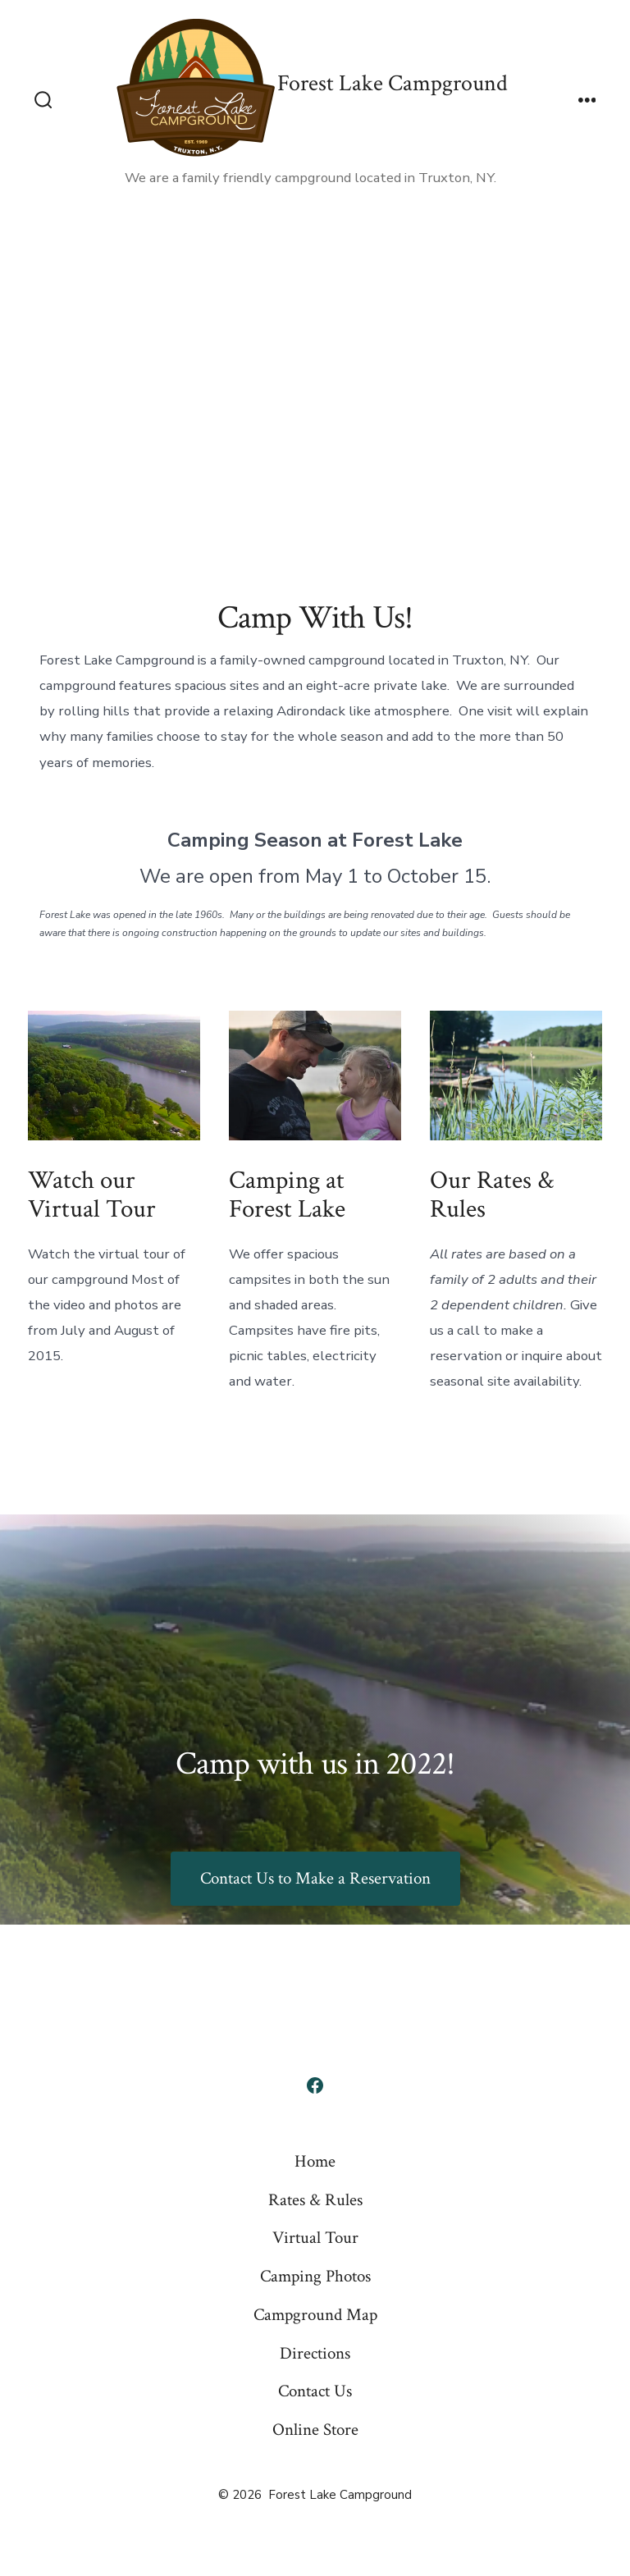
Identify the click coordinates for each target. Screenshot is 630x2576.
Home (315, 2161)
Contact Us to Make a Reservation (315, 1878)
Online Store (315, 2429)
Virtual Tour (315, 2238)
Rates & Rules (315, 2200)
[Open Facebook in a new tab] (315, 2085)
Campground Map (315, 2315)
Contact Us (315, 2391)
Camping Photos (315, 2276)
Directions (315, 2353)
